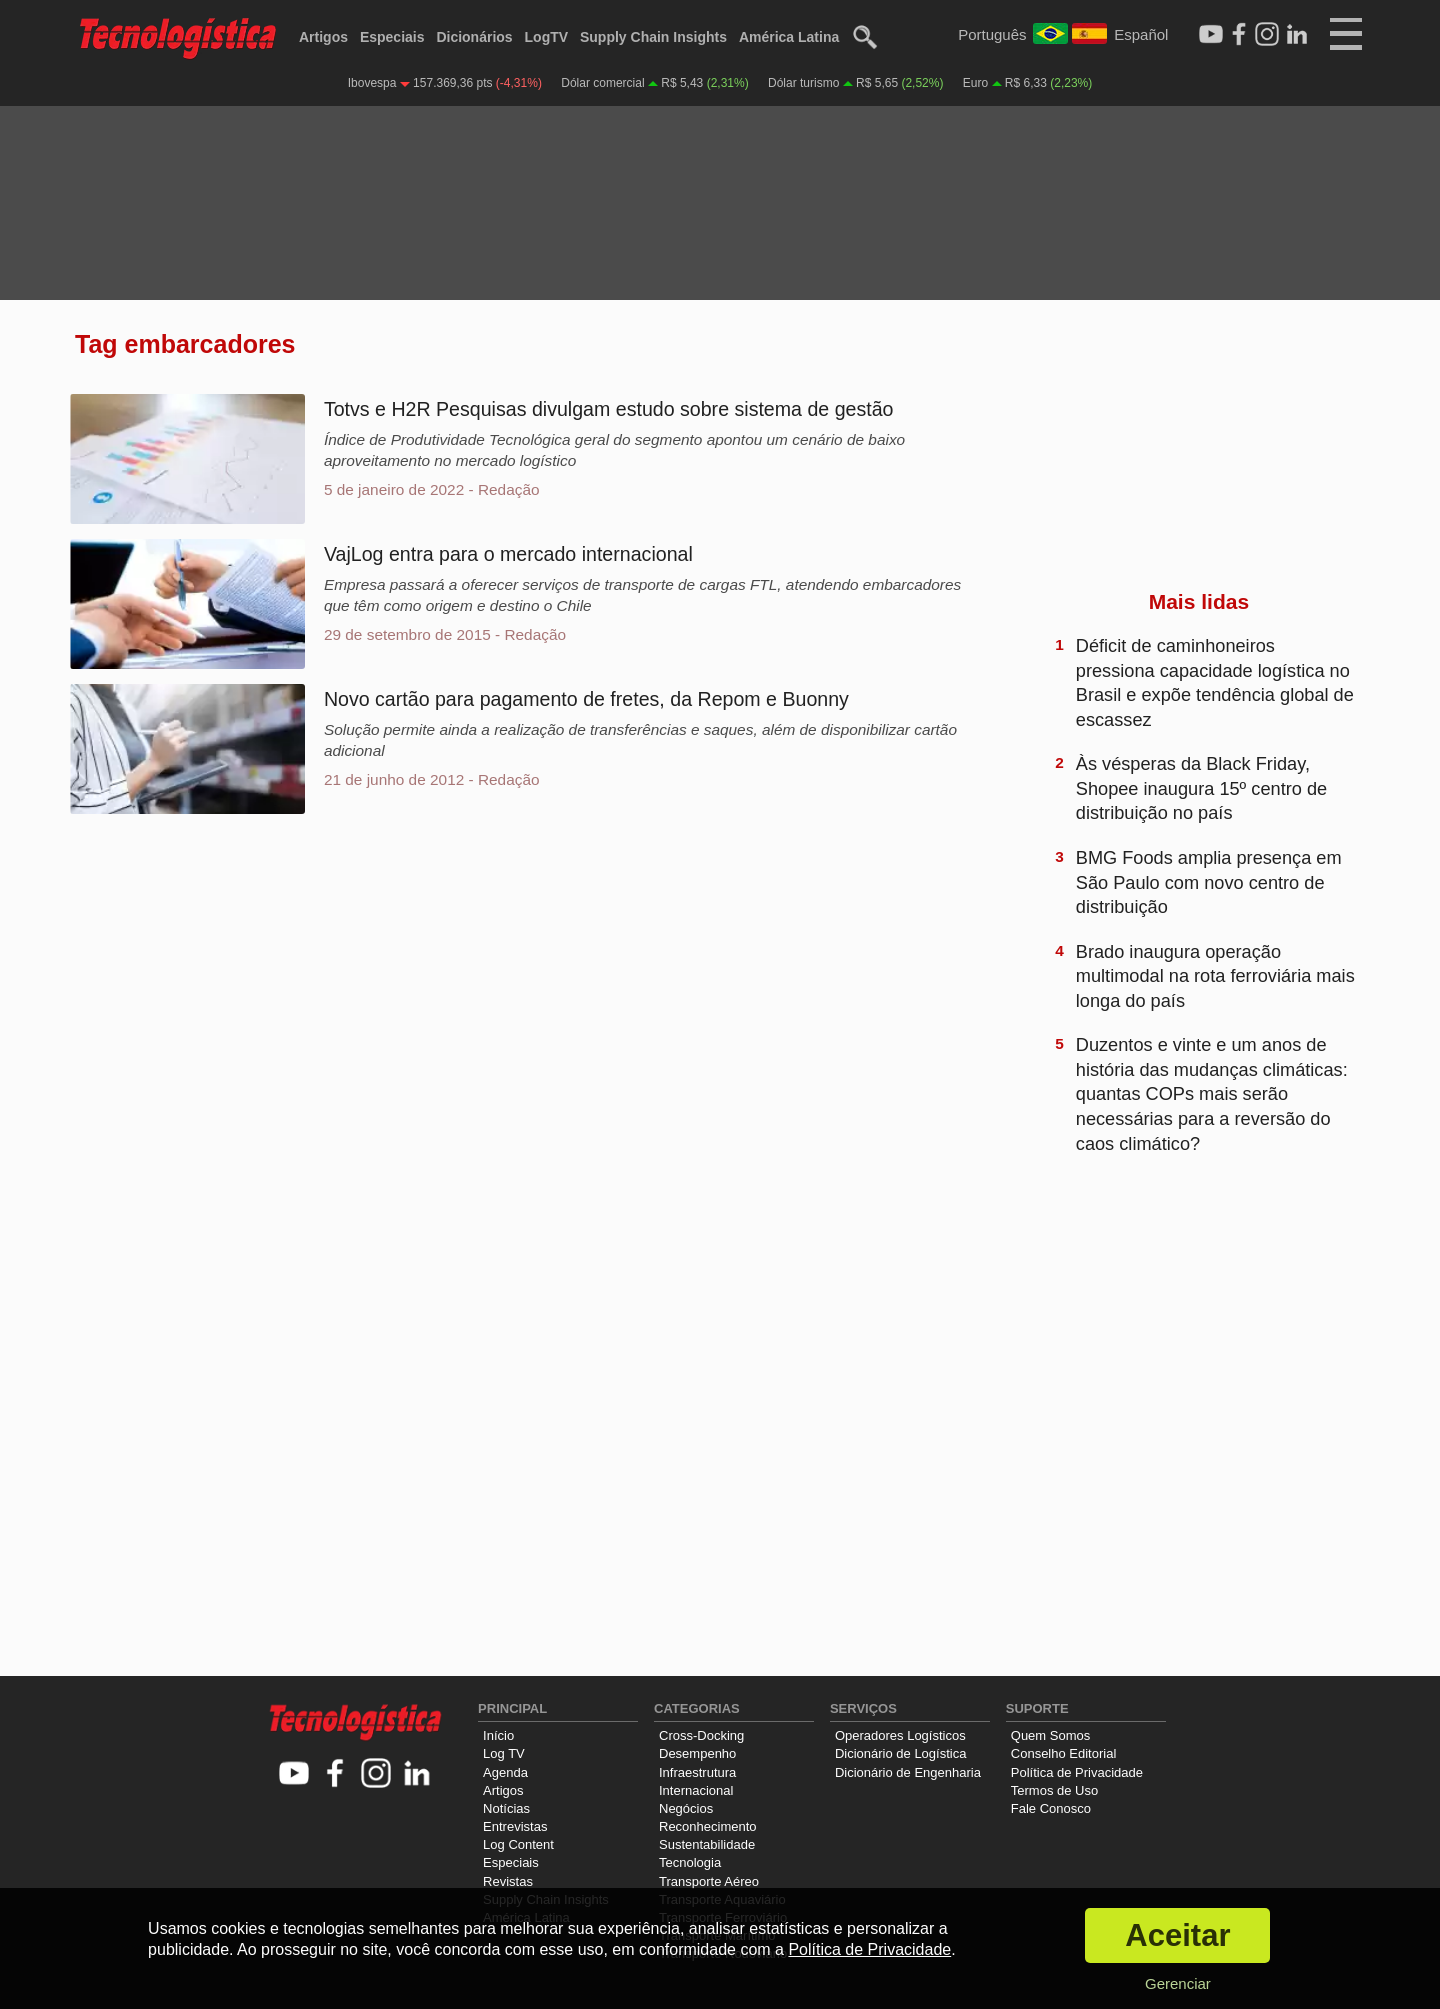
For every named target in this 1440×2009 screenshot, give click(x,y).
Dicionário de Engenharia (908, 1772)
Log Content (518, 1844)
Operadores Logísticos (900, 1735)
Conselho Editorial (1064, 1753)
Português (992, 34)
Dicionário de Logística (901, 1753)
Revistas (508, 1881)
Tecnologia (690, 1862)
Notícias (506, 1808)
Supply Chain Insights (653, 37)
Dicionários (474, 37)
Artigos (323, 37)
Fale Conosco (1051, 1808)
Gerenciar (1178, 1983)
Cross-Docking (701, 1735)
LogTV (547, 37)
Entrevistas (515, 1826)
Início (498, 1735)
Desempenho (697, 1753)
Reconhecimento (708, 1826)
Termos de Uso (1054, 1790)
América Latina (789, 37)
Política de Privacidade (1077, 1772)
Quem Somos (1050, 1735)
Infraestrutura (697, 1772)
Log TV (504, 1753)
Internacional (696, 1790)
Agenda (505, 1772)
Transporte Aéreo (709, 1881)
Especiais (392, 37)
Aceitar (1177, 1935)
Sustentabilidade (707, 1844)
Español (1141, 34)
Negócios (686, 1808)
